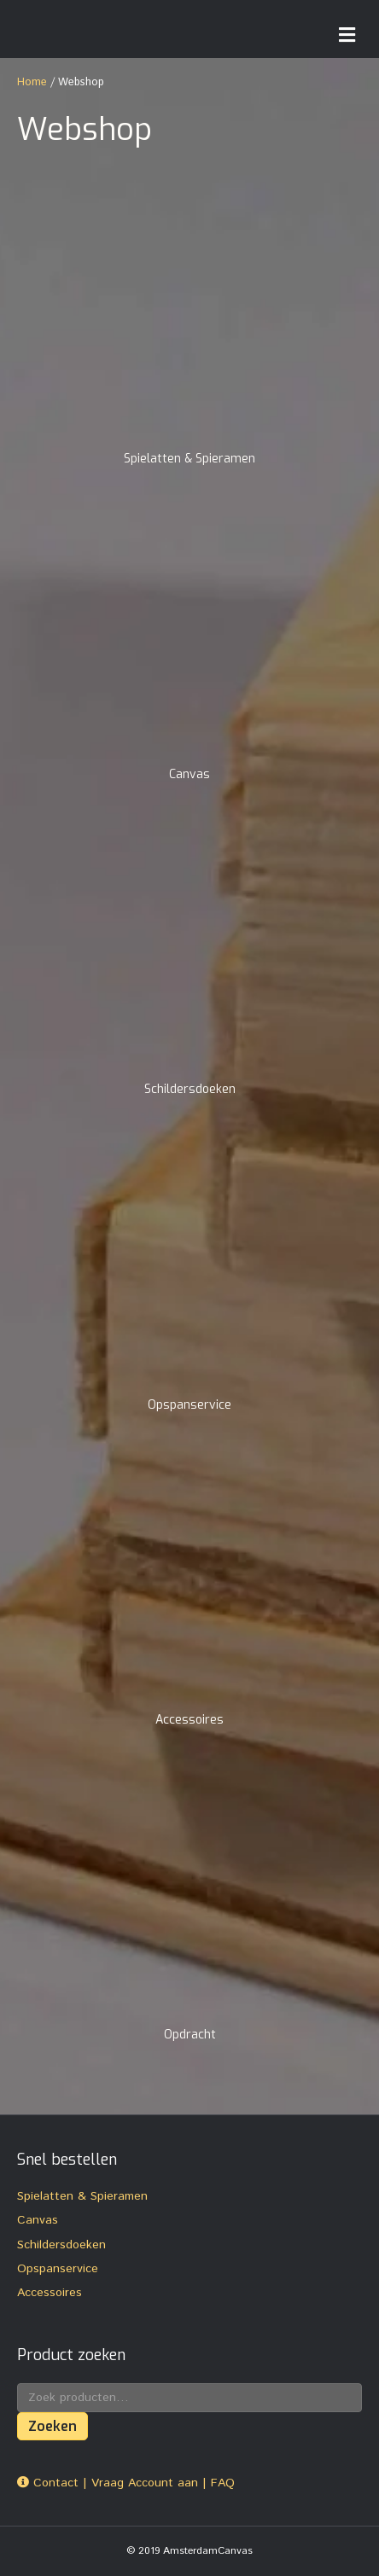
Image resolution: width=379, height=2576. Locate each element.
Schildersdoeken (61, 2244)
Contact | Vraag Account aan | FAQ (126, 2483)
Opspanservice (57, 2268)
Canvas (37, 2220)
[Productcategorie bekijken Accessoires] (189, 1595)
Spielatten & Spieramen (82, 2196)
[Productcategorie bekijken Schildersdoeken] (189, 964)
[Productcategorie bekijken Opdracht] (189, 1910)
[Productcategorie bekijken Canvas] (189, 649)
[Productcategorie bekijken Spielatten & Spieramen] (189, 334)
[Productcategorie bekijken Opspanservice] (189, 1280)
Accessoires (49, 2292)
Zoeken (52, 2426)
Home (32, 82)
